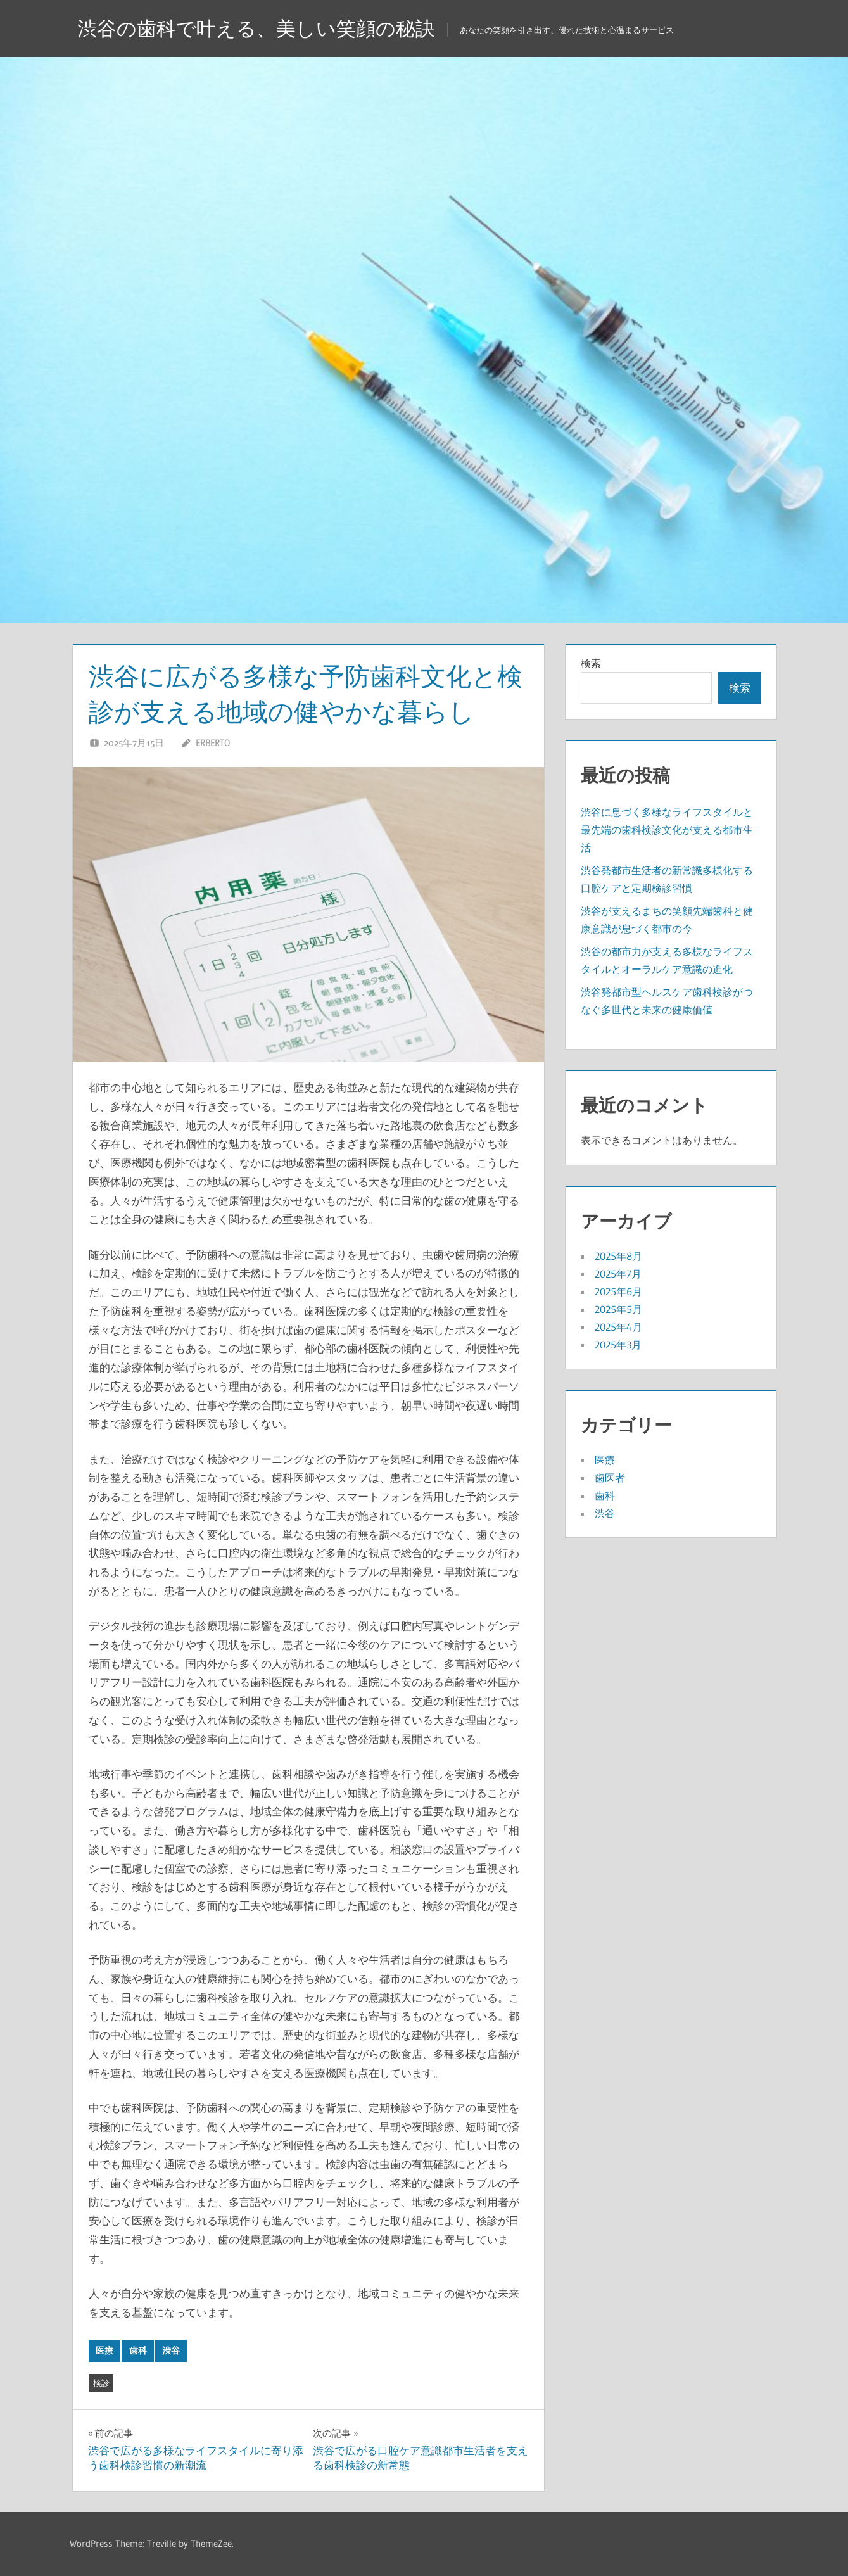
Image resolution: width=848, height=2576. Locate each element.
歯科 (138, 2350)
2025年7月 (618, 1273)
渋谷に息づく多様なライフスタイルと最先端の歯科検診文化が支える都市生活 (667, 830)
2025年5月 (618, 1309)
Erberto (213, 743)
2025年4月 (618, 1327)
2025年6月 (618, 1291)
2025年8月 (618, 1256)
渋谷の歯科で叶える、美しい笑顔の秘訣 (261, 28)
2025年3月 (618, 1344)
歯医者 (610, 1477)
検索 (591, 663)
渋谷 (171, 2350)
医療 (104, 2350)
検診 (101, 2383)
